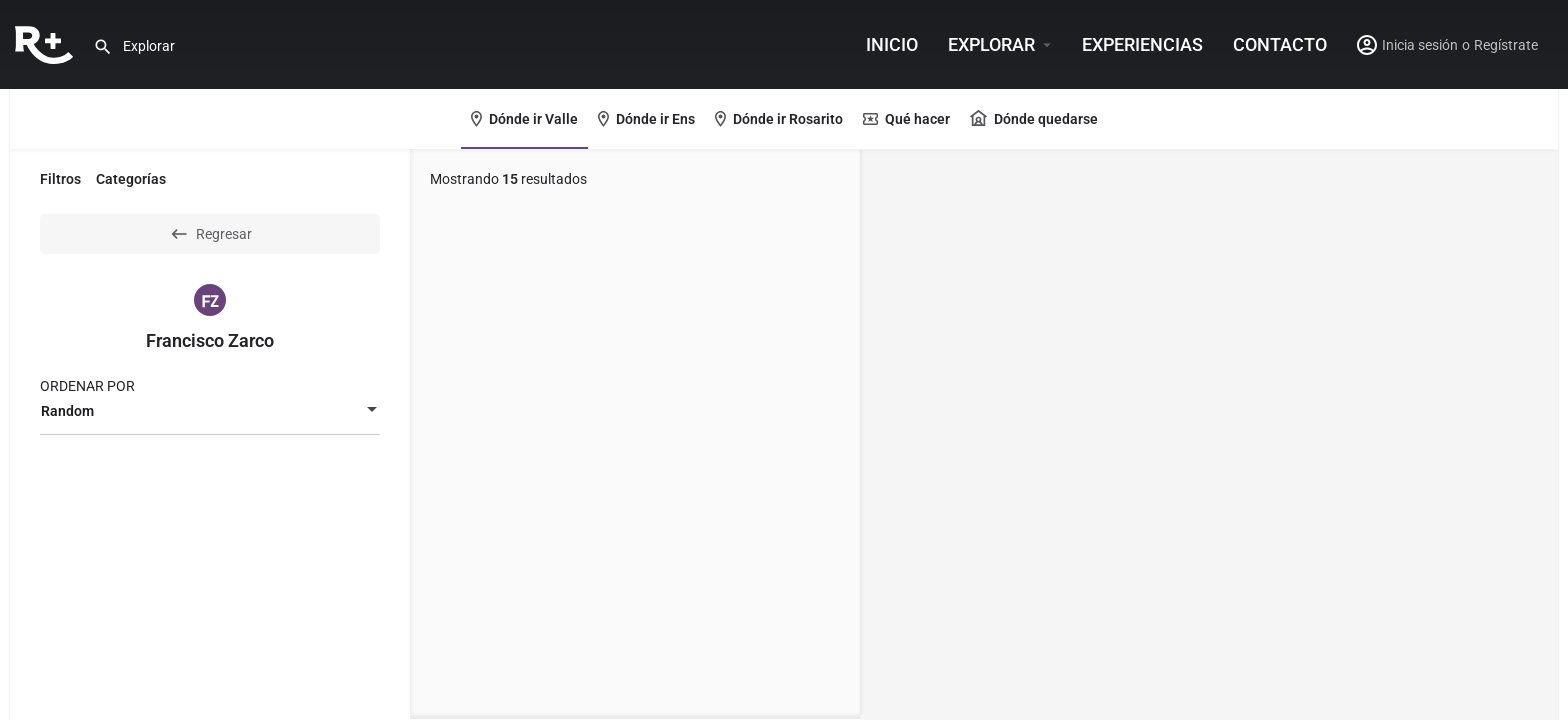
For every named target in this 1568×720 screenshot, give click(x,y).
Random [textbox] (67, 411)
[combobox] (210, 411)
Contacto (1280, 44)
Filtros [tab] (60, 179)
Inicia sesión (1420, 45)
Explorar (991, 44)
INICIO (892, 44)
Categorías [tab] (131, 179)
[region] (1209, 435)
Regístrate (1506, 45)
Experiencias (1142, 44)
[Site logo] (46, 43)
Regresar (210, 234)
